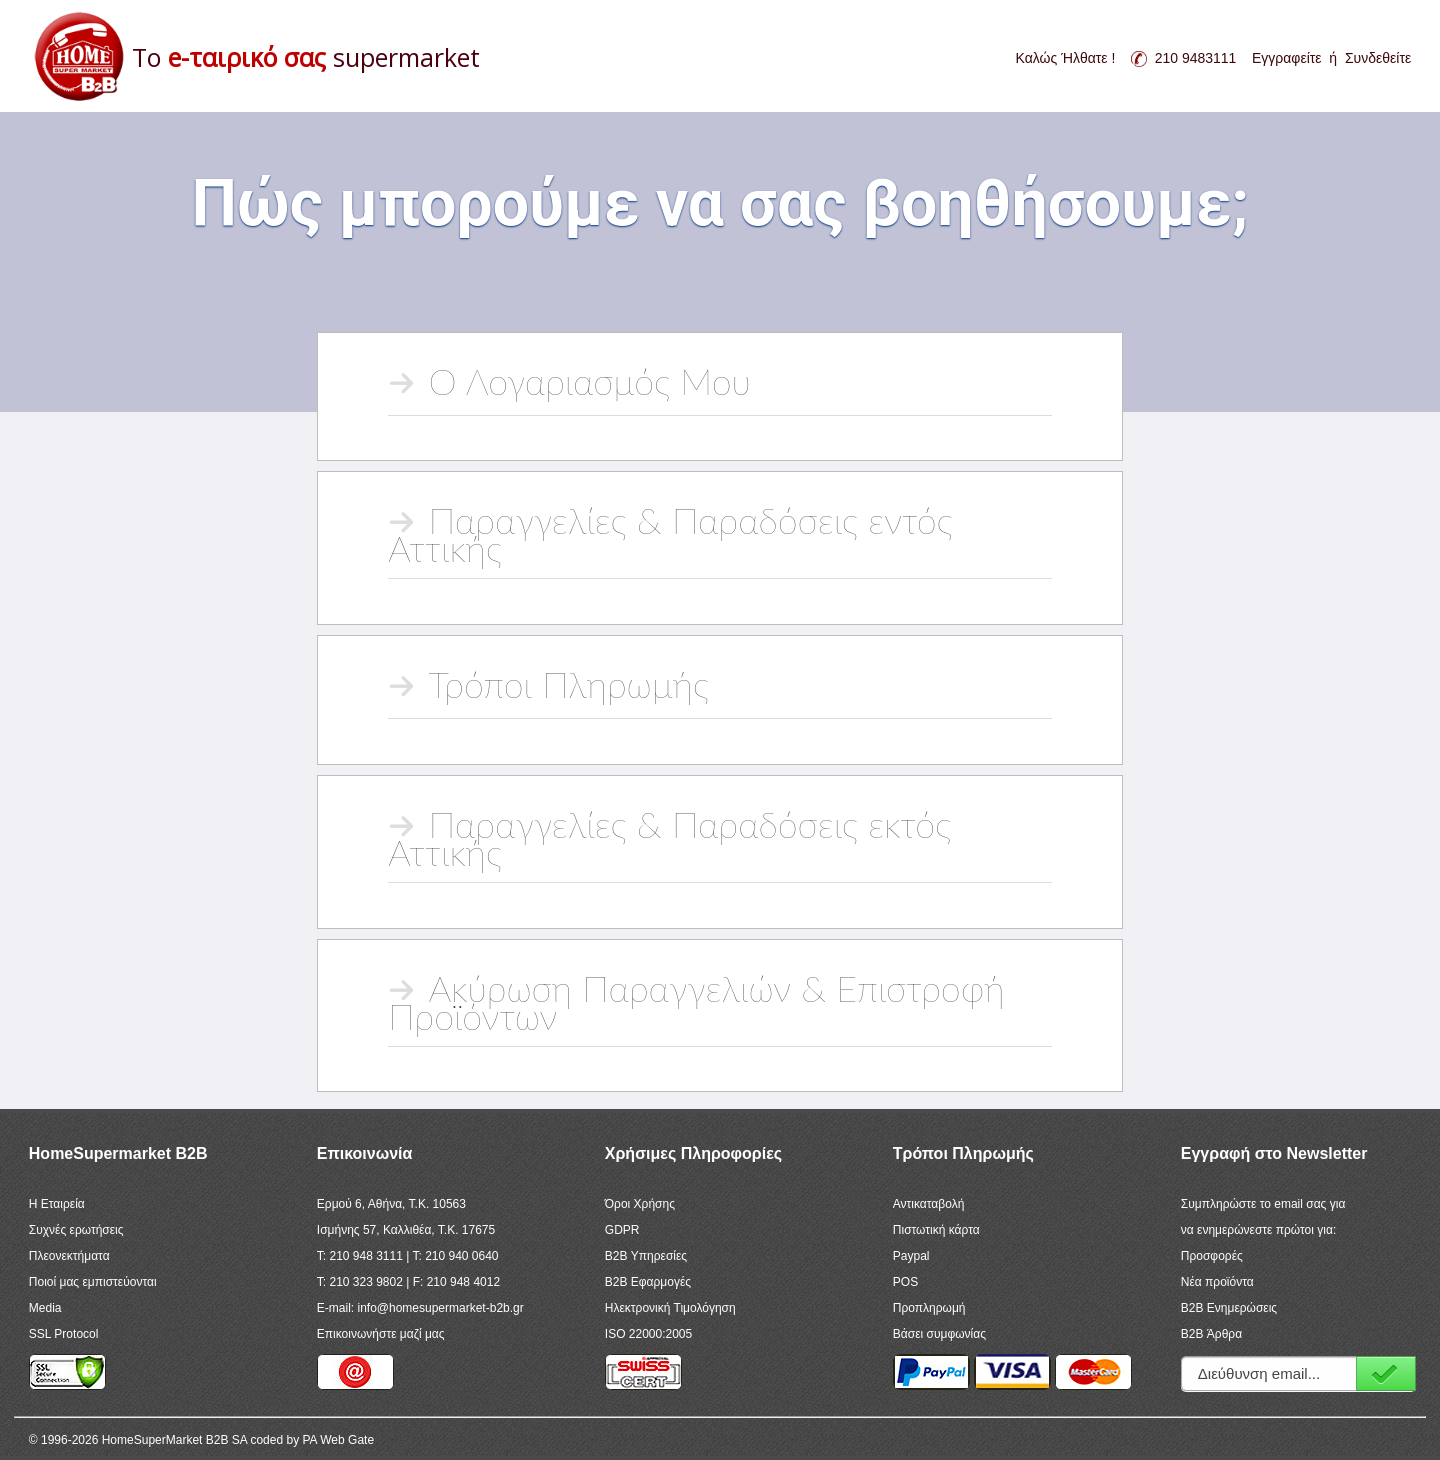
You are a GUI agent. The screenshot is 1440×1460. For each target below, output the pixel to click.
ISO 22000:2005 (648, 1334)
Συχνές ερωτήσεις (76, 1230)
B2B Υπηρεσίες (646, 1256)
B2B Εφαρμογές (648, 1282)
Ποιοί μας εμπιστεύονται (93, 1282)
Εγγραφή (1386, 1373)
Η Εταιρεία (57, 1204)
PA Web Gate (338, 1440)
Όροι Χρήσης (640, 1204)
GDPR (622, 1230)
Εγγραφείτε (1287, 58)
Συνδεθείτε (1378, 58)
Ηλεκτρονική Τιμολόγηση (670, 1308)
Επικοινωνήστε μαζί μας (381, 1334)
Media (45, 1308)
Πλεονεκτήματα (69, 1256)
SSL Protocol (64, 1334)
